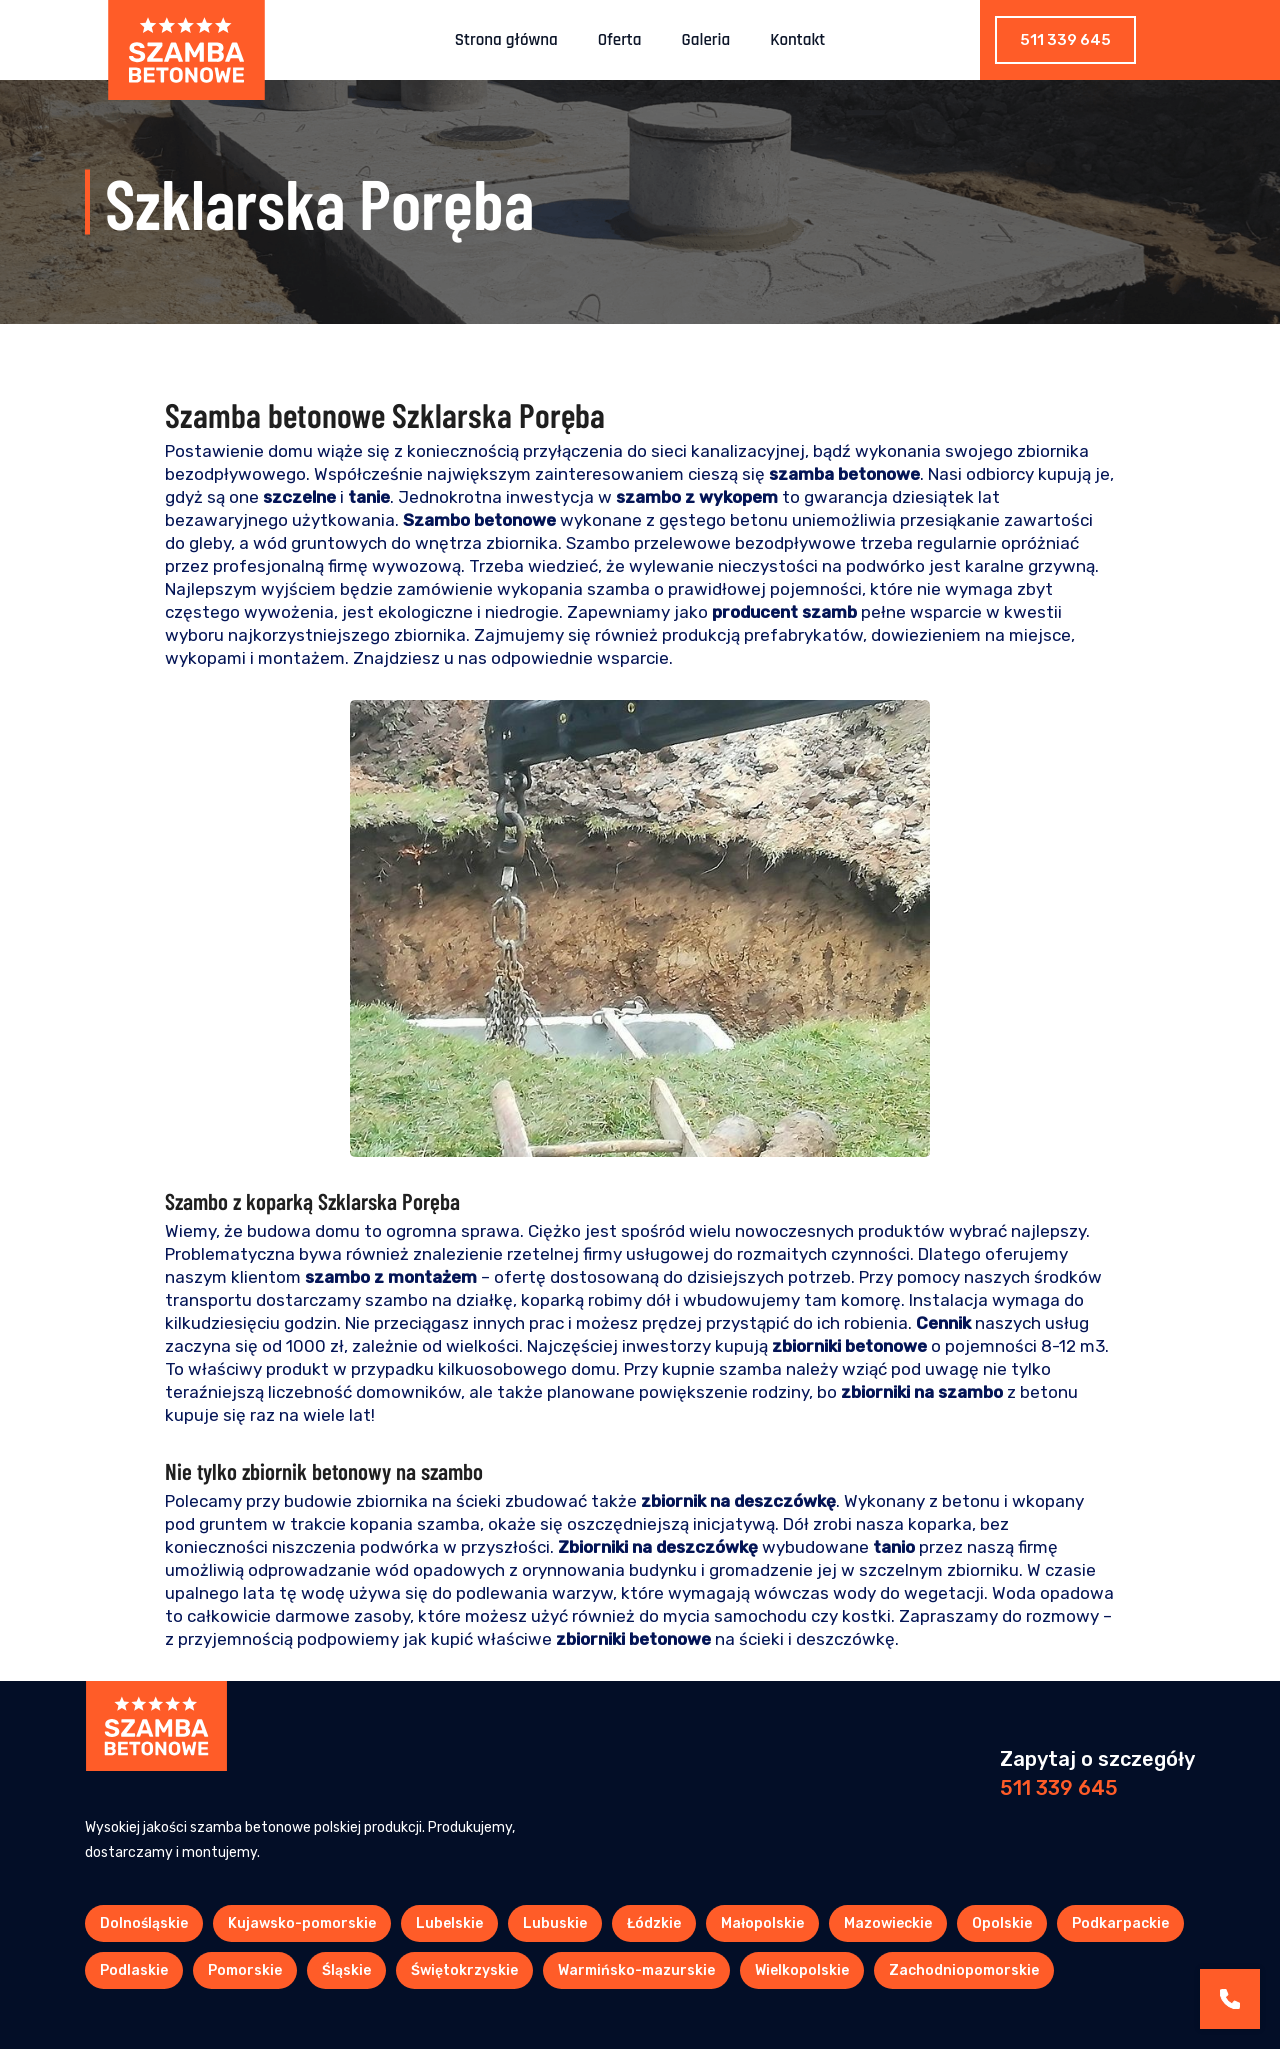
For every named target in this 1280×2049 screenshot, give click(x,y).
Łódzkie (654, 1923)
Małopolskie (762, 1923)
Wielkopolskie (802, 1970)
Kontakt (797, 40)
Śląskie (346, 1970)
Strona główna (506, 40)
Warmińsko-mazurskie (636, 1970)
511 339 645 (1065, 40)
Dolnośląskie (144, 1923)
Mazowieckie (888, 1923)
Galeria (706, 40)
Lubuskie (555, 1923)
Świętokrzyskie (464, 1970)
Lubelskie (449, 1923)
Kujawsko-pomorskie (302, 1923)
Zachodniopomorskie (964, 1970)
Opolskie (1002, 1923)
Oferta (620, 40)
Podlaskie (134, 1970)
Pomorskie (245, 1970)
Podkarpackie (1120, 1923)
